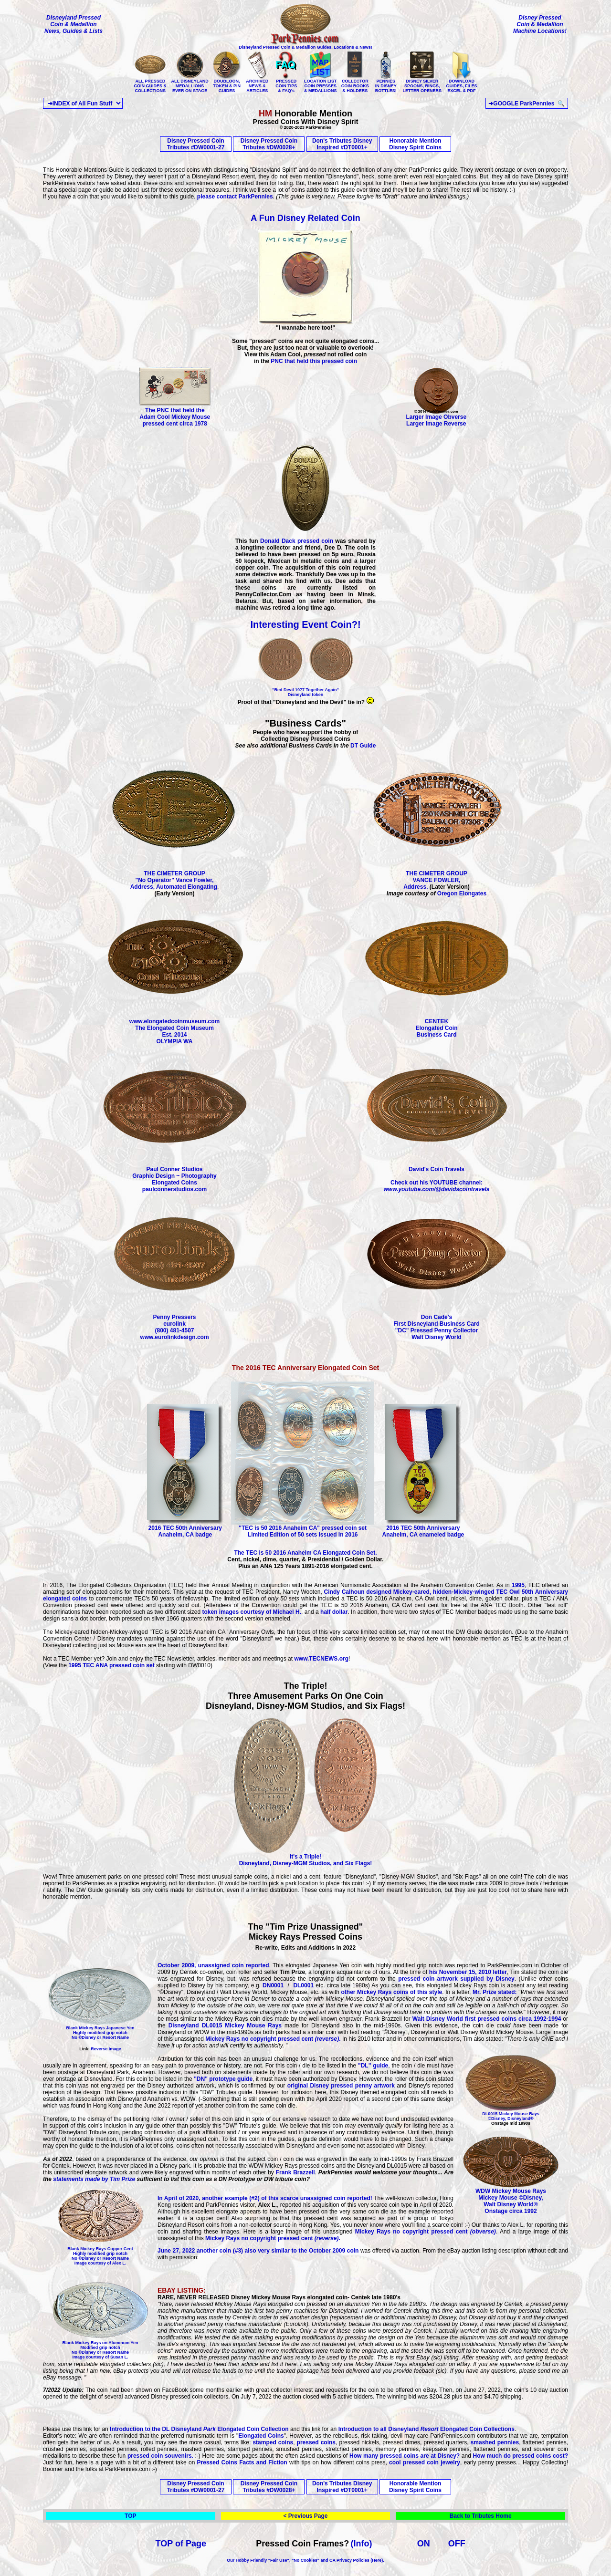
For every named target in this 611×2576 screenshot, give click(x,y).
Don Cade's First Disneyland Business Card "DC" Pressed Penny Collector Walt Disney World (436, 1324)
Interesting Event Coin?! (305, 624)
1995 (518, 1585)
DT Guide (363, 745)
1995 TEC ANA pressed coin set (112, 1665)
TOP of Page (181, 2543)
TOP (130, 2516)
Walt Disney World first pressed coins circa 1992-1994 (486, 2018)
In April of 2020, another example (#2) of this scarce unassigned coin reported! (265, 2198)
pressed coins (316, 2442)
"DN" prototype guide (222, 2079)
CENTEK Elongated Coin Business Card (436, 1025)
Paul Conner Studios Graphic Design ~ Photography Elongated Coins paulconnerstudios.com (174, 1177)
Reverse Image (106, 2048)
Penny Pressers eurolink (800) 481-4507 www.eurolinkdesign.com (174, 1324)
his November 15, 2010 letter (468, 1972)
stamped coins (273, 2442)
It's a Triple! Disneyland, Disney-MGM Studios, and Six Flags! (305, 1857)
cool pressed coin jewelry (424, 2462)
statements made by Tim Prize (94, 2179)
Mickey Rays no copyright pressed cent (424, 2231)
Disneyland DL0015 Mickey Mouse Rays (226, 2025)
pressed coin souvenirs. (160, 2455)
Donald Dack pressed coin (296, 541)
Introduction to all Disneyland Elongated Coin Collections (426, 2429)
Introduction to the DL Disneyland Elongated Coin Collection (199, 2429)
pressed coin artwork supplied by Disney (455, 1978)
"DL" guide (372, 2065)
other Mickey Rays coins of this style (391, 1992)
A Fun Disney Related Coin (305, 218)
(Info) (361, 2543)
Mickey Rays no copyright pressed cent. (272, 2039)
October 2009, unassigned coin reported (213, 1965)
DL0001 (303, 1985)
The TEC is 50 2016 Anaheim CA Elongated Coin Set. (305, 1552)
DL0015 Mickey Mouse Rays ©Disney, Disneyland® (510, 2116)
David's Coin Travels (436, 1167)
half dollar (334, 1612)
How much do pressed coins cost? (520, 2455)
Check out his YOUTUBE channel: (437, 1186)
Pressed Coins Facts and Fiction (242, 2462)
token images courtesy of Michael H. (251, 1612)
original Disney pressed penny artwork (340, 2085)
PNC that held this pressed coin (313, 361)
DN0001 (273, 1985)
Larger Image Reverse (436, 423)
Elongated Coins (261, 2435)
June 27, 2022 (176, 2250)
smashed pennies (494, 2442)
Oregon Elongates (461, 893)
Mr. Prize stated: (495, 1992)
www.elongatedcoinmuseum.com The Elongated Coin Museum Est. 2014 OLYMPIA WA (174, 1029)
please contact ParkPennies (235, 196)
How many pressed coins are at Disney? (405, 2455)
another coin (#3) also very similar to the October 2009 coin (276, 2250)
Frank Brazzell (295, 2172)
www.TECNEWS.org (321, 1658)
